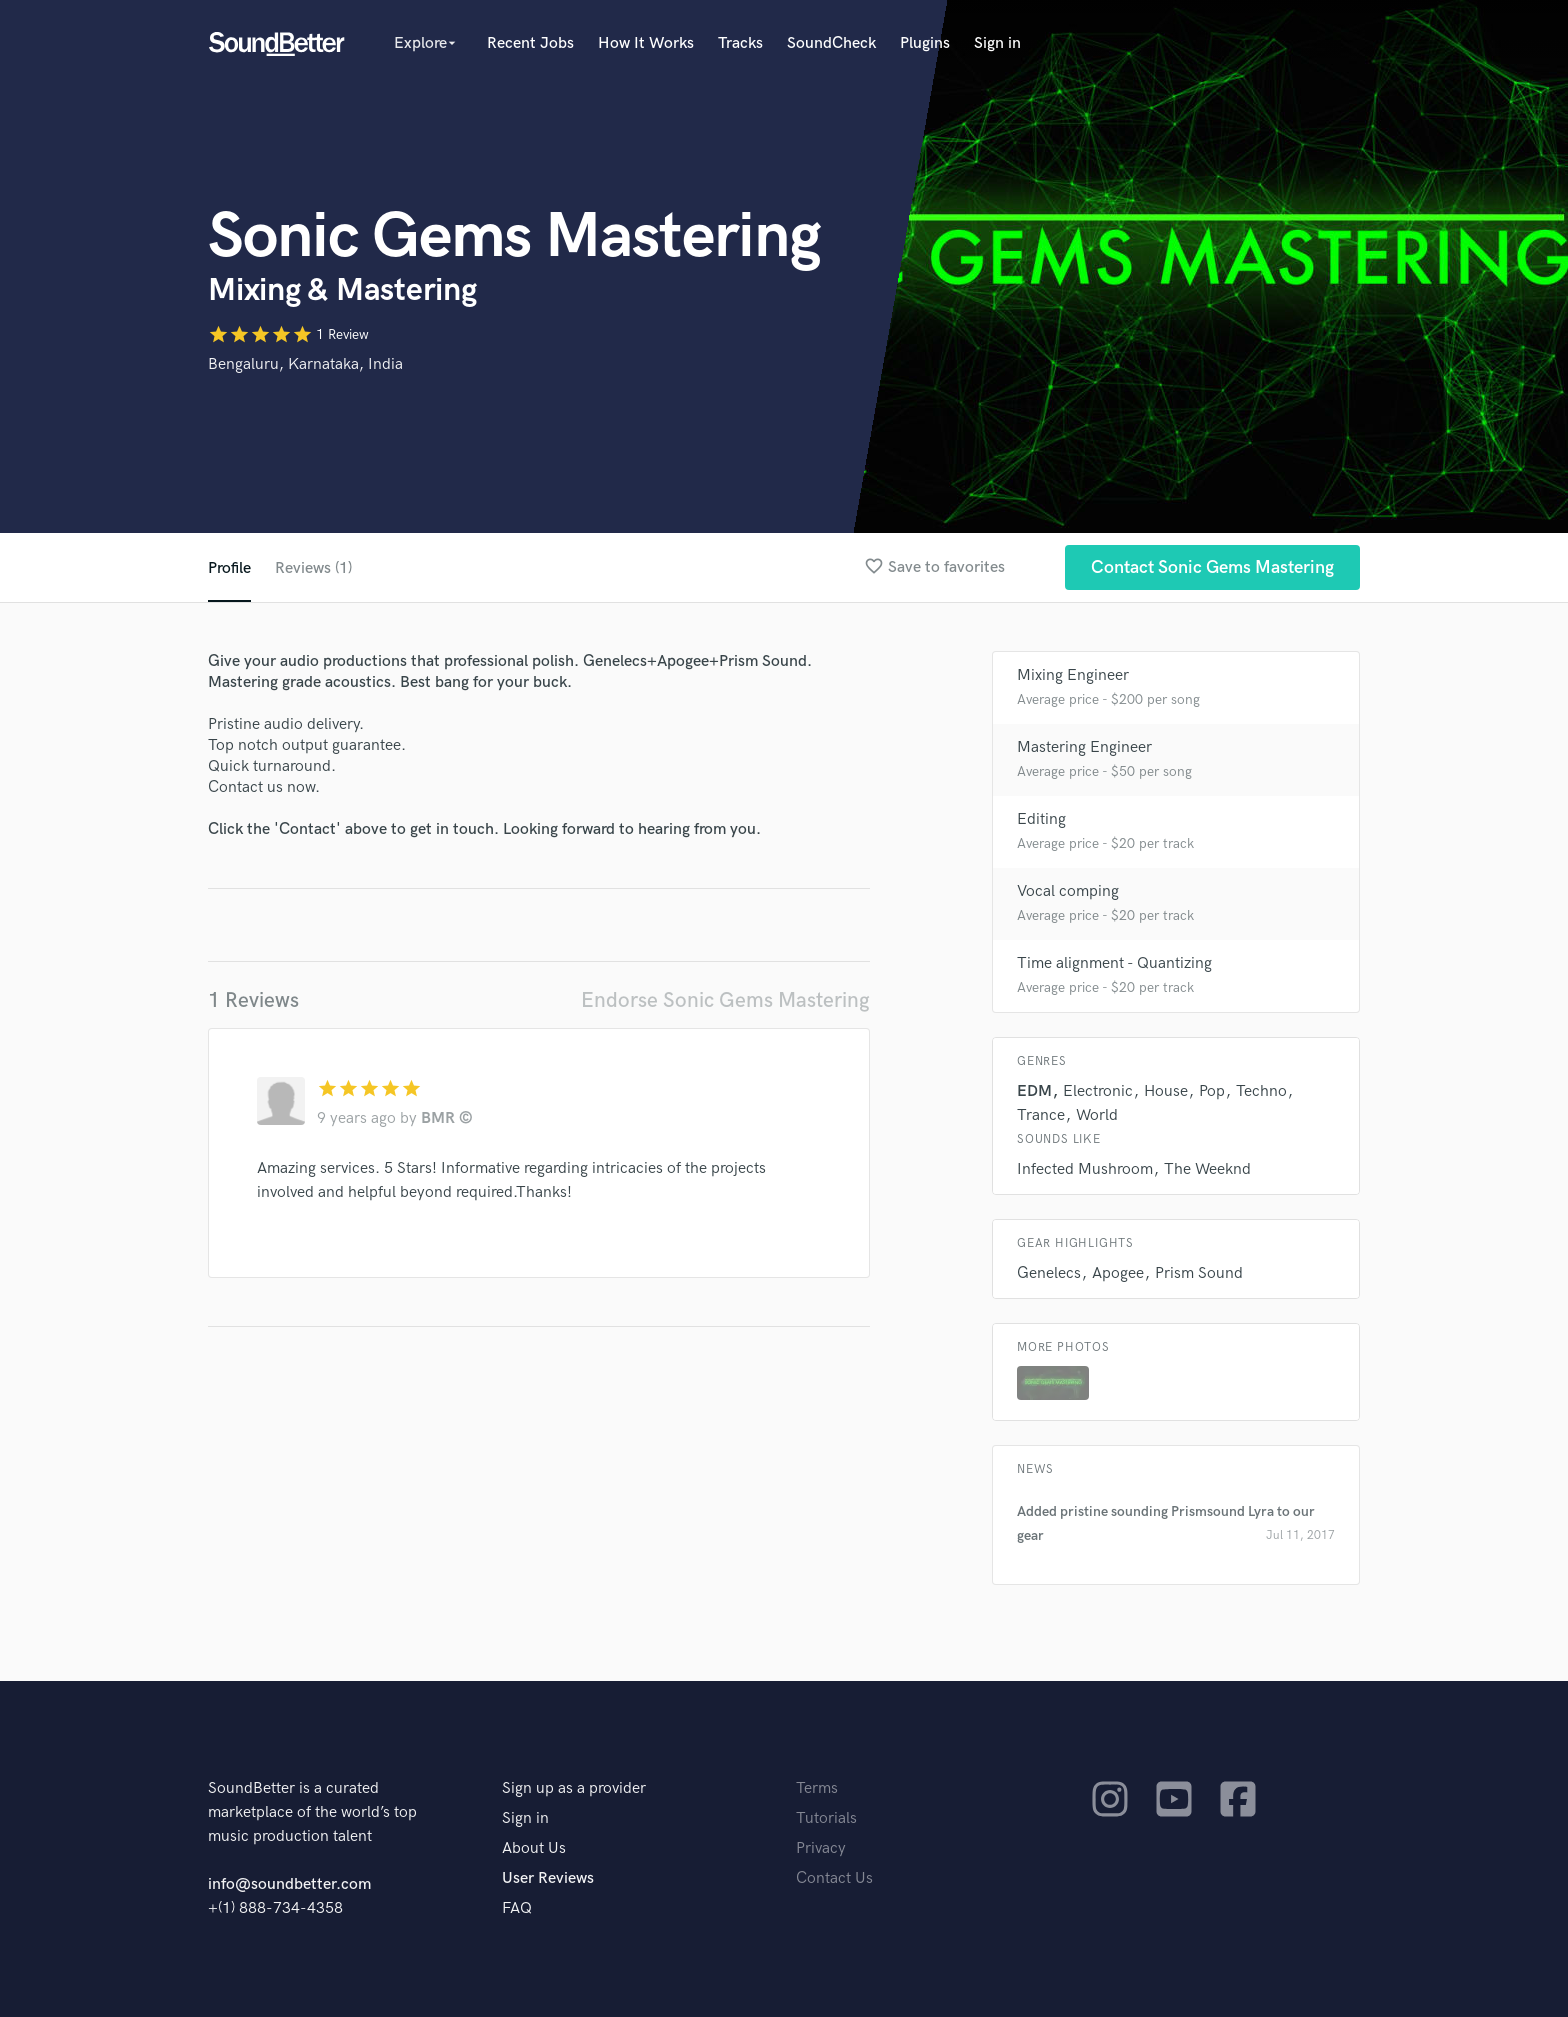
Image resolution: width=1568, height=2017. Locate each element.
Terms (817, 1788)
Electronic (1098, 1091)
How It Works (646, 43)
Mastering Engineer (1084, 747)
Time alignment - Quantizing (1114, 963)
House (1166, 1091)
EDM (1034, 1091)
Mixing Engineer (1073, 675)
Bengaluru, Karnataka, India (305, 364)
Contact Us (834, 1878)
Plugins (925, 43)
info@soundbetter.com (289, 1884)
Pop (1212, 1091)
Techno (1261, 1091)
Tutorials (826, 1818)
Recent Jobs (530, 43)
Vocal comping (1068, 891)
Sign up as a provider (574, 1788)
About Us (534, 1848)
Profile (229, 568)
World (1097, 1115)
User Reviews (548, 1878)
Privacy (821, 1848)
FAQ (517, 1908)
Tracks (740, 43)
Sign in (997, 43)
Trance (1041, 1115)
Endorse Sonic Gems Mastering (725, 1000)
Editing (1041, 819)
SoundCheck (831, 43)
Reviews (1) (313, 568)
